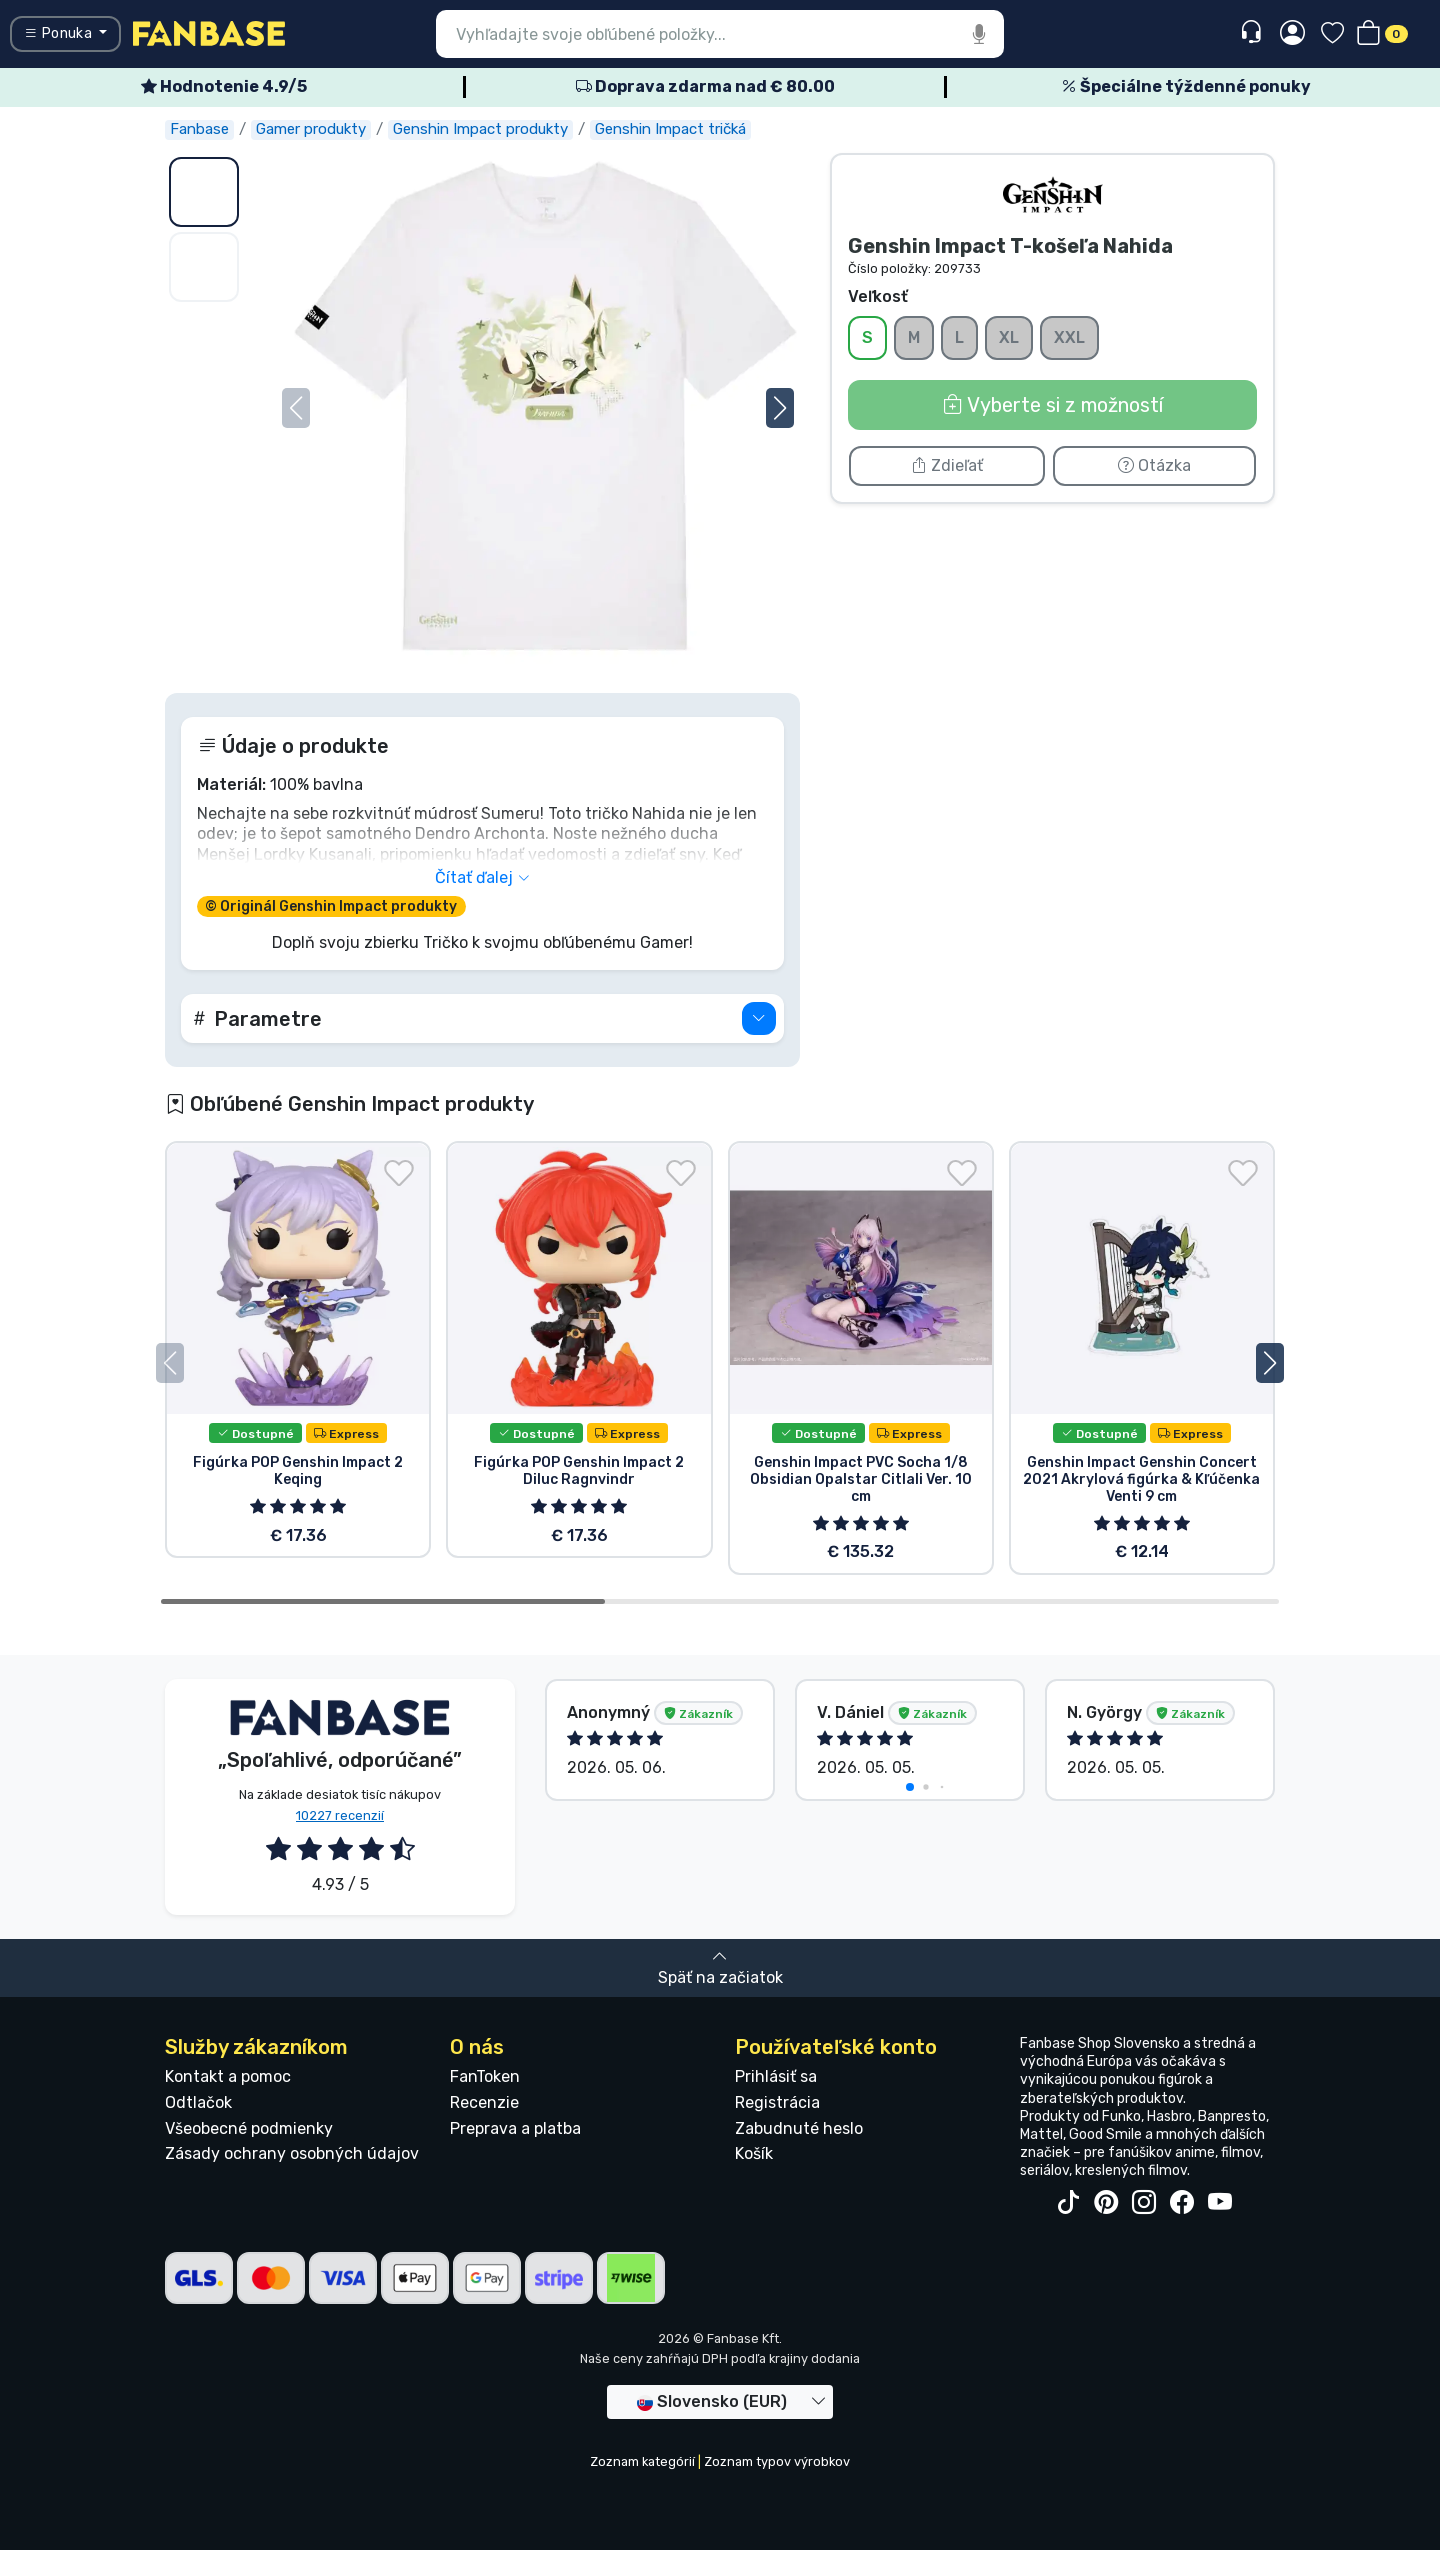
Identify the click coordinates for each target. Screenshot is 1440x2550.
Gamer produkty (311, 129)
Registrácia (777, 2102)
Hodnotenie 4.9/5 (224, 86)
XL (1009, 336)
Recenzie (484, 2102)
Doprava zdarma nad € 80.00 (705, 86)
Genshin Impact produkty (480, 129)
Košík (754, 2153)
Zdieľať (947, 465)
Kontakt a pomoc (228, 2076)
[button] (780, 408)
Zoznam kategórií (642, 2461)
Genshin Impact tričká (670, 129)
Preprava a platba (515, 2128)
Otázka (1154, 465)
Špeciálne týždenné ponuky (1186, 86)
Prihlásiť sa (776, 2076)
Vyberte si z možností (1053, 405)
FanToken (485, 2076)
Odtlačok (198, 2102)
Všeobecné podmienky (249, 2128)
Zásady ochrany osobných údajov (292, 2153)
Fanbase (199, 129)
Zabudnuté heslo (799, 2128)
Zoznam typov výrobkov (777, 2461)
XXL (1069, 336)
